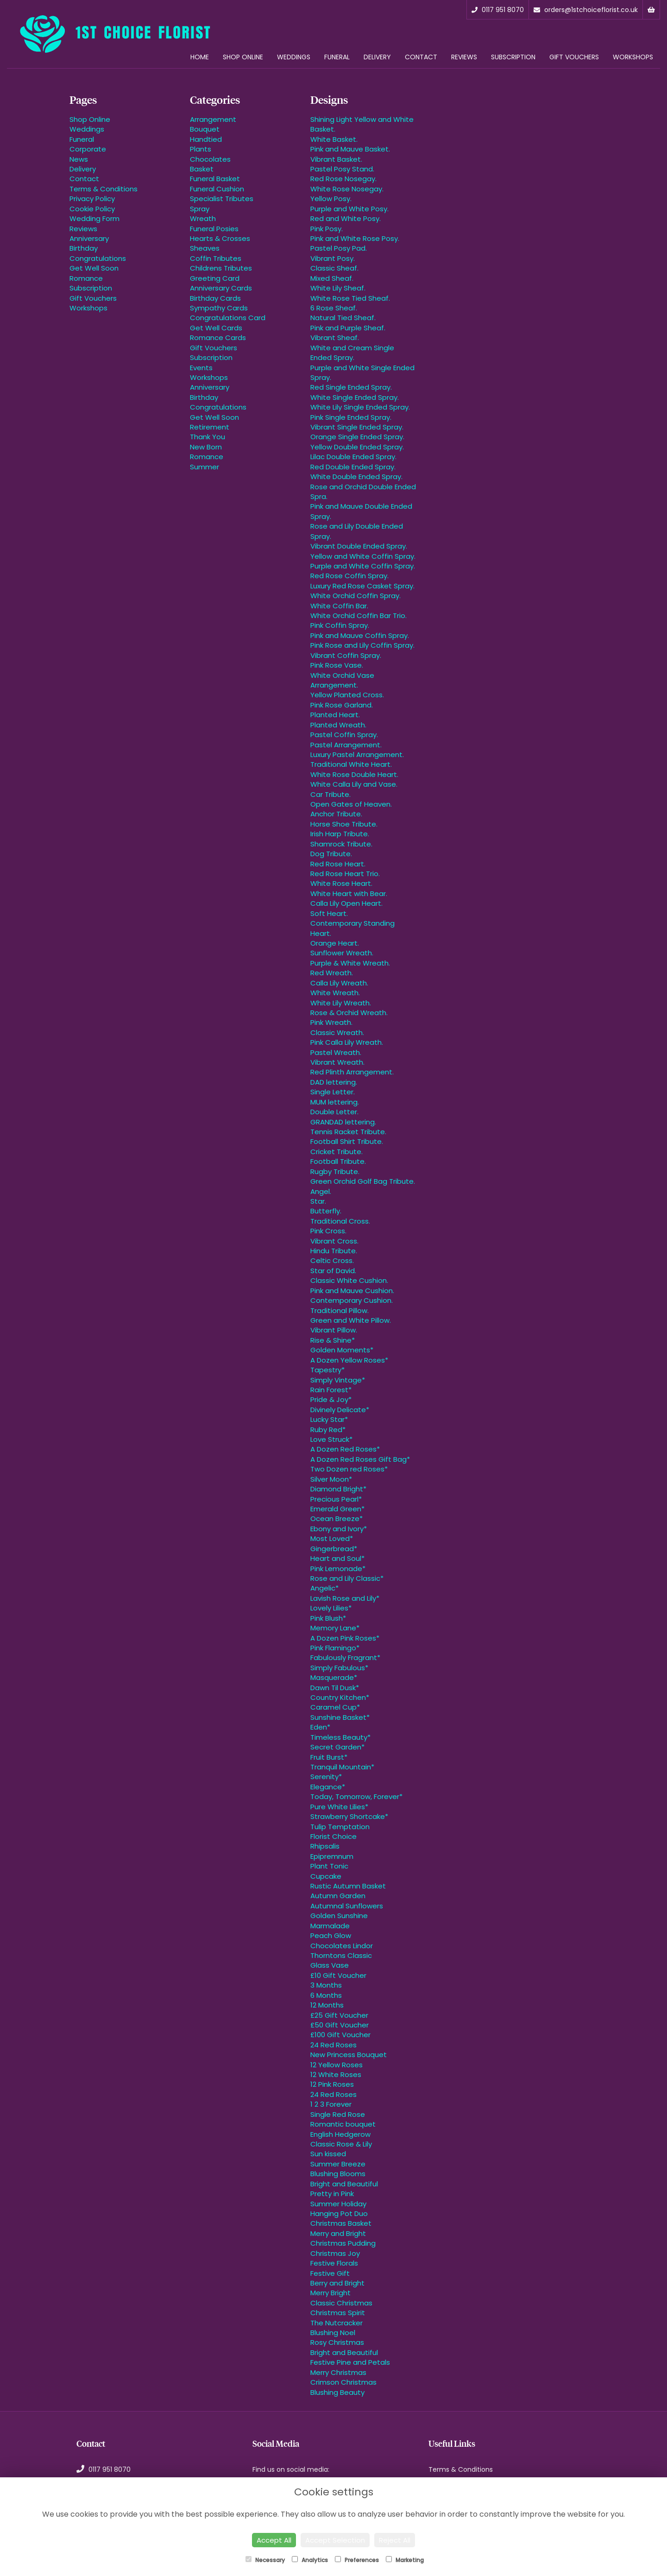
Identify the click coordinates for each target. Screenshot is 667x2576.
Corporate (87, 149)
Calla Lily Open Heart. (346, 903)
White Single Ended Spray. (354, 397)
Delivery (377, 57)
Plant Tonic (329, 1866)
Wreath (203, 218)
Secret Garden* (337, 1747)
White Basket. (334, 139)
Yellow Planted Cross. (347, 695)
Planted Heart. (335, 715)
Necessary (265, 2560)
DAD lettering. (333, 1082)
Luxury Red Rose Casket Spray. (362, 586)
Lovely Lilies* (331, 1608)
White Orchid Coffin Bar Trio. (358, 615)
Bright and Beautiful (344, 2184)
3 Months (326, 1985)
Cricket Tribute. (336, 1151)
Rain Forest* (331, 1390)
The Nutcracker (336, 2323)
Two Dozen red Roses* (349, 1469)
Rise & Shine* (332, 1340)
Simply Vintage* (337, 1380)
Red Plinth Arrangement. (352, 1072)
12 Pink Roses (332, 2084)
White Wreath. (335, 993)
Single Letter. (332, 1092)
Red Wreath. (331, 973)
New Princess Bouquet (348, 2054)
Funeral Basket (215, 178)
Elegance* (327, 1787)
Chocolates (210, 159)
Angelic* (324, 1588)
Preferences (357, 2560)
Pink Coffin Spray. (339, 625)
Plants (200, 149)
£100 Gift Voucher (340, 2034)
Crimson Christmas (343, 2382)
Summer (204, 467)
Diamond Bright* (338, 1489)
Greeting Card (214, 278)
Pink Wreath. (331, 1022)
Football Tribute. (338, 1161)
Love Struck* (331, 1439)
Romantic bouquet (343, 2124)
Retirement (209, 427)
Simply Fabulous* (339, 1668)
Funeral (337, 57)
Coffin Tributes (215, 258)
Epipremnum (331, 1856)
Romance (86, 278)
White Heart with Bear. (348, 893)
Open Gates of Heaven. (351, 804)
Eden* (320, 1727)
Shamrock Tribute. (341, 844)
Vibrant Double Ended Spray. (358, 546)
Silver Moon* (331, 1479)
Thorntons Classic (341, 1955)
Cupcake (325, 1876)
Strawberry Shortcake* (349, 1816)
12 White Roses (335, 2074)
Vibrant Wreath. (337, 1062)
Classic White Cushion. (349, 1280)
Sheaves (205, 248)
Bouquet (205, 129)
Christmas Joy (335, 2253)
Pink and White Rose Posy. (354, 238)
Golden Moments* (341, 1350)
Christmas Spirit (337, 2312)
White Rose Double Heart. (354, 774)
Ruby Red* (328, 1429)
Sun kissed (328, 2154)
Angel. (320, 1191)
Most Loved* (331, 1538)
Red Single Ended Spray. (351, 387)
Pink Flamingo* (334, 1648)
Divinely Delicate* (339, 1409)
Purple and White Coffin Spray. (362, 566)
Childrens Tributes (221, 268)
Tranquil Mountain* (342, 1767)
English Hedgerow (340, 2134)
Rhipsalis (325, 1846)
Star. (318, 1201)
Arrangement (213, 119)
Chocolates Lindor (341, 1946)
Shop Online (243, 57)
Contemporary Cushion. (351, 1300)
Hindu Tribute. (333, 1251)
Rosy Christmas (337, 2342)
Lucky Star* (329, 1419)
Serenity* (326, 1776)
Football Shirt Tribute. (346, 1141)
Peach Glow (330, 1935)
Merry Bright (330, 2293)
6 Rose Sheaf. (333, 308)
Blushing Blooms (337, 2173)
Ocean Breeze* (336, 1518)
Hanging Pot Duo (339, 2213)
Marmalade (330, 1926)
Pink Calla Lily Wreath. (346, 1042)
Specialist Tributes (221, 198)
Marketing (405, 2560)
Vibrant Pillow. (333, 1330)
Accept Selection (335, 2540)
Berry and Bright (337, 2283)
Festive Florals (334, 2263)
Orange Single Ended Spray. (357, 437)
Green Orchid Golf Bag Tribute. (362, 1181)
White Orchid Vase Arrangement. (342, 680)
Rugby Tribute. (334, 1171)
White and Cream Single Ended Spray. (352, 352)
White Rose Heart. (341, 883)
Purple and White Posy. (349, 209)
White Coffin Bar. (339, 606)
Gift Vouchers (574, 57)
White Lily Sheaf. (337, 288)
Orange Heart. (334, 943)
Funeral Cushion (217, 189)
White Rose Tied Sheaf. (350, 298)
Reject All (394, 2540)
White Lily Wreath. (340, 1003)
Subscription (513, 57)
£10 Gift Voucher (338, 1975)
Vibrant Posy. (332, 258)
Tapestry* (327, 1370)
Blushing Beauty (337, 2392)
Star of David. (333, 1270)
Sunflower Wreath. (341, 953)
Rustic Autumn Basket (348, 1886)
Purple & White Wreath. (350, 963)
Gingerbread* (333, 1548)
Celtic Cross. (332, 1260)
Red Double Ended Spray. (353, 467)
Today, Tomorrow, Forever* (356, 1796)
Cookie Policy (92, 209)
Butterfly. (325, 1211)
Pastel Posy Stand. (342, 169)
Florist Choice (333, 1836)
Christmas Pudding (343, 2243)
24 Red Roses (333, 2045)
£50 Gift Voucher (339, 2025)
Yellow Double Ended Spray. (357, 447)
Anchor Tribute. (336, 814)
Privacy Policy (92, 198)
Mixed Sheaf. (331, 278)
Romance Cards (218, 337)
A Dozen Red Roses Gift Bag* (360, 1459)
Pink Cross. (328, 1231)
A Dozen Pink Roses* (344, 1638)
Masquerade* (333, 1677)
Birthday (83, 248)
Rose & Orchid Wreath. (349, 1012)
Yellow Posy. (331, 198)
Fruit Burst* (328, 1757)
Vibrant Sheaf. (334, 337)
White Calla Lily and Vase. (353, 784)
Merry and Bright (338, 2233)
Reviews (464, 57)
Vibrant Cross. (334, 1241)
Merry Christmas (338, 2372)
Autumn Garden (337, 1895)
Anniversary (89, 238)
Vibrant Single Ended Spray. (356, 427)
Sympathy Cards (219, 308)
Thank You (207, 437)
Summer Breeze (337, 2164)
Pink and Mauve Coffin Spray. (359, 635)
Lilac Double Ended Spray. (353, 456)
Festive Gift (330, 2273)
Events (201, 368)
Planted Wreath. (338, 725)
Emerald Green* (337, 1509)
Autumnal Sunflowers (346, 1906)
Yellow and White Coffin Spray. (362, 556)
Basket (202, 169)
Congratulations (97, 258)
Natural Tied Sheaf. (343, 317)
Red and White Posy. (345, 218)
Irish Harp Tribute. (339, 834)
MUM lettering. (334, 1102)
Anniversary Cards (221, 288)
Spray (199, 209)
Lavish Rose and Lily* (344, 1598)
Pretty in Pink (332, 2193)
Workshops (633, 57)
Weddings (293, 57)
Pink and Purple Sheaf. (347, 328)
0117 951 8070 (498, 9)
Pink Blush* (328, 1618)
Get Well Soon (94, 268)
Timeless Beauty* (340, 1737)
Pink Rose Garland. (341, 705)
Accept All (274, 2540)
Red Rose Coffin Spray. (349, 576)
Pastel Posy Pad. (338, 248)
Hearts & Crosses (220, 238)
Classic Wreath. (337, 1032)
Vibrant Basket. (336, 159)
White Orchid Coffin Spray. (355, 595)
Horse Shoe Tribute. (344, 824)
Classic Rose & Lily (341, 2144)
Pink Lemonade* (337, 1568)
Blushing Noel (332, 2332)
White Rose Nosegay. (347, 189)
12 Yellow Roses (336, 2065)
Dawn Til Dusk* (334, 1687)
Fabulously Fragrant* (345, 1657)
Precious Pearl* (336, 1499)
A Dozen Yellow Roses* (349, 1360)
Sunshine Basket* (340, 1717)
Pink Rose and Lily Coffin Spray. (362, 645)
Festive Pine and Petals (350, 2362)
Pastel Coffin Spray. (344, 734)
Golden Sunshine (339, 1915)
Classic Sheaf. (334, 268)
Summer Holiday (338, 2204)
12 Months (327, 2005)
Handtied (206, 139)
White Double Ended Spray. (356, 476)
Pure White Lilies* (339, 1807)
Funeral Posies (214, 229)
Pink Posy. (326, 229)
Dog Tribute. (331, 854)
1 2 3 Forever (331, 2104)
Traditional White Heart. (351, 764)
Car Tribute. (330, 794)
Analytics (310, 2560)
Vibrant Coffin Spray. (345, 655)
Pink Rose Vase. (336, 665)
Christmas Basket (340, 2223)
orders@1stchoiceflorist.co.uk (586, 9)
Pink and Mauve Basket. (350, 149)
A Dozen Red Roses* (345, 1449)
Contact (421, 57)
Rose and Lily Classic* (347, 1578)
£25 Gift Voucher (339, 2015)
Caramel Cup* (335, 1707)
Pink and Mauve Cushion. (352, 1290)
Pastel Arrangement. (346, 745)
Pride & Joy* (331, 1399)
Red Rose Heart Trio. (345, 873)
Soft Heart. (329, 913)
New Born (206, 447)
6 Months (326, 1995)
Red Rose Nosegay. (343, 178)
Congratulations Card (227, 317)
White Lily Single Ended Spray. (360, 407)
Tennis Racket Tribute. (348, 1131)
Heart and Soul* (337, 1558)
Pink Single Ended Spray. (350, 417)
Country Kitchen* (339, 1697)
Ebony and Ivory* (338, 1529)
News (78, 159)
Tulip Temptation (340, 1826)
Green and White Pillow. (350, 1320)
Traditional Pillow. (339, 1310)
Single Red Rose (337, 2114)
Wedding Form (94, 218)
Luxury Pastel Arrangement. (357, 754)
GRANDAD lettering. (343, 1122)
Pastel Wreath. (335, 1052)
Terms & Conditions (103, 189)
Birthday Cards (215, 298)
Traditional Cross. (340, 1221)
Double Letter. (334, 1112)
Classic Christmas (341, 2303)
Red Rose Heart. (337, 864)
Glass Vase (329, 1965)
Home (199, 57)
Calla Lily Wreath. (339, 983)
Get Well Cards (216, 328)
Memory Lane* (334, 1628)
